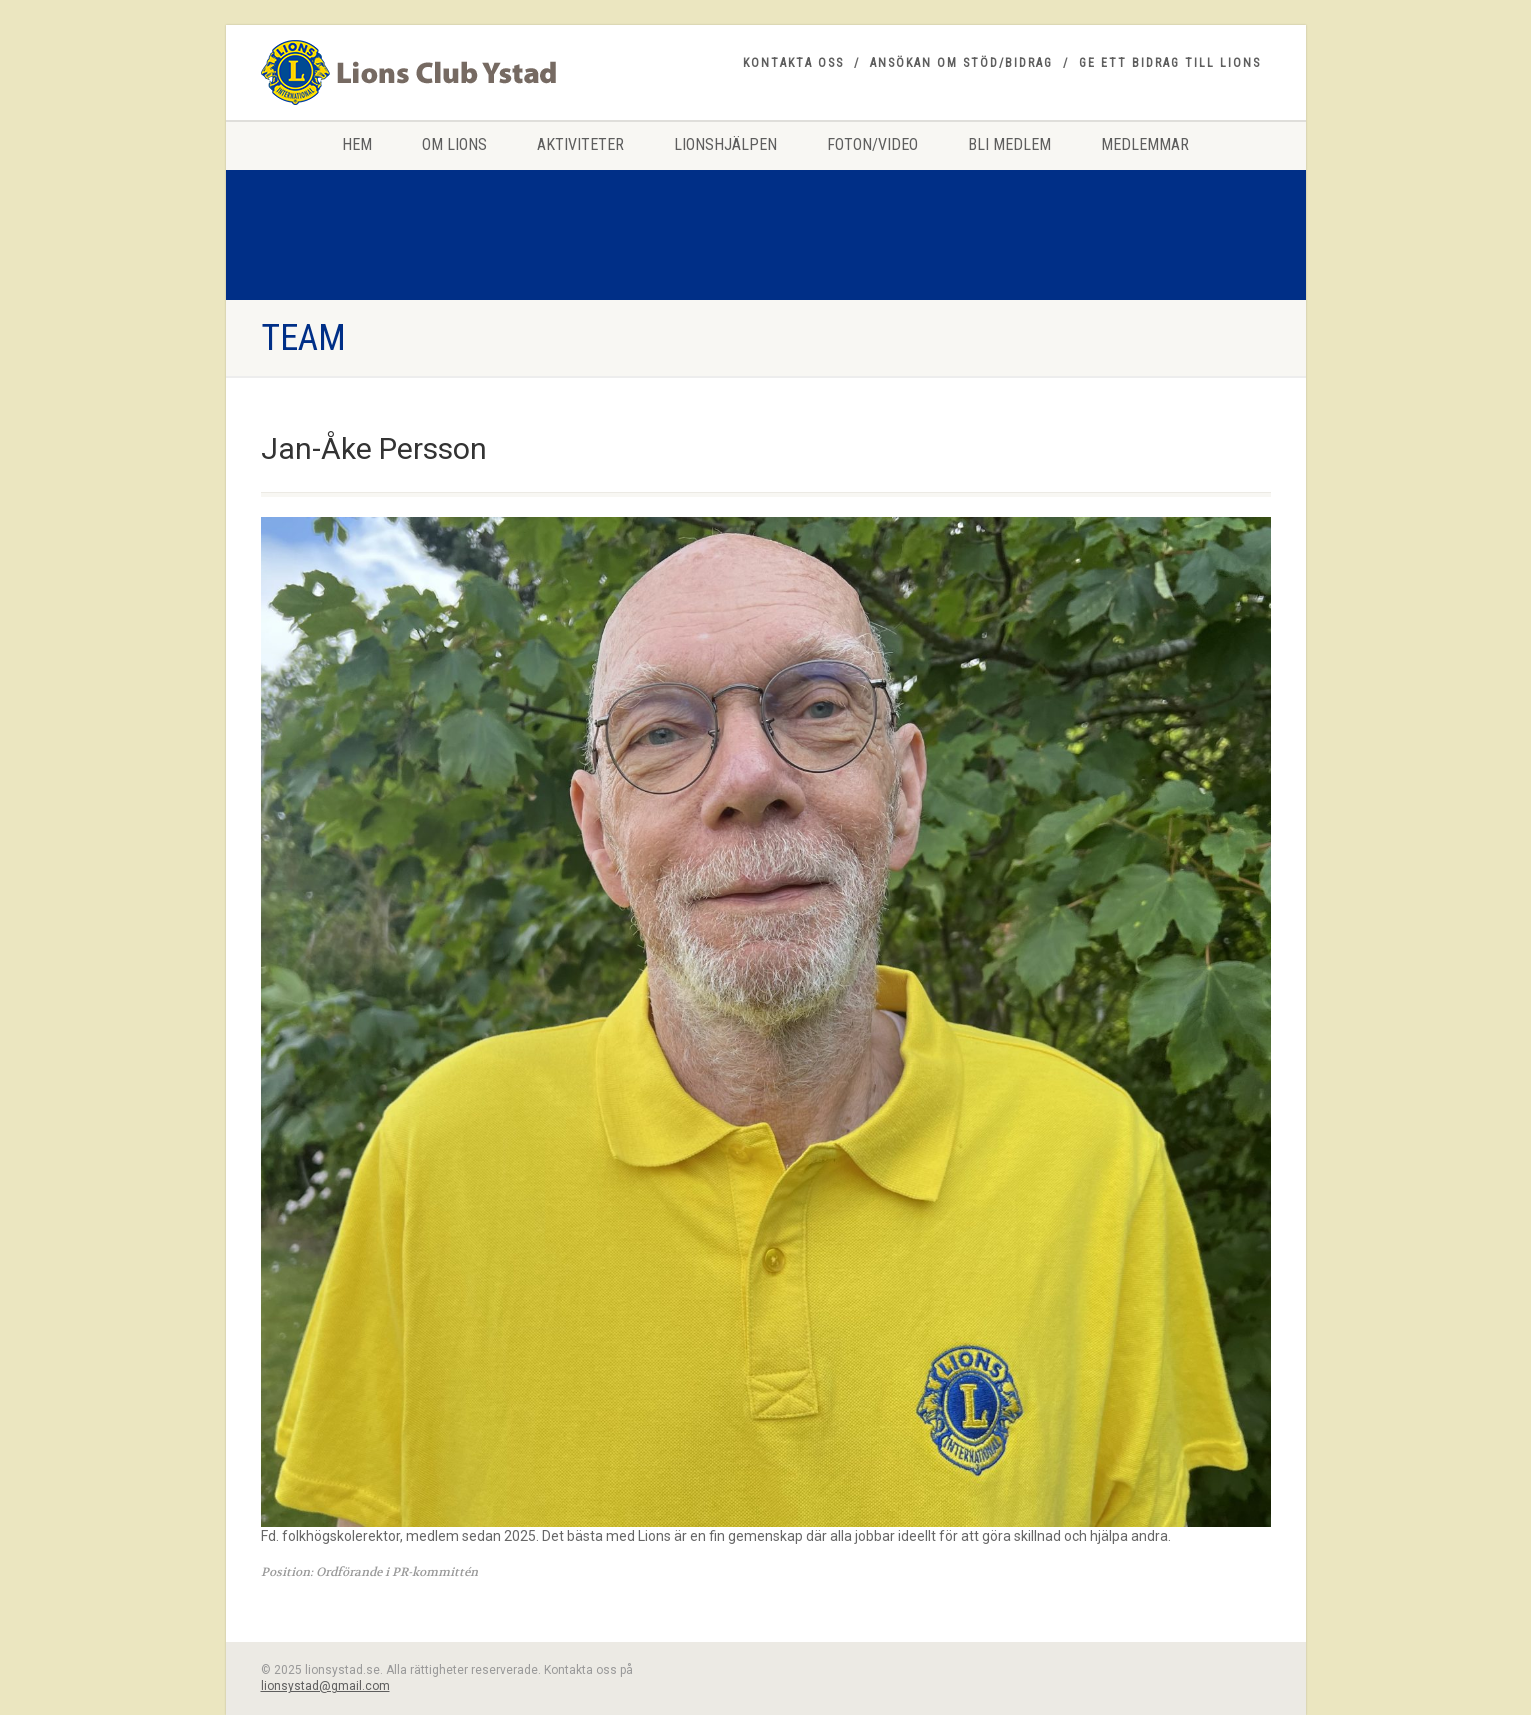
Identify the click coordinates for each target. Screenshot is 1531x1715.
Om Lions (454, 144)
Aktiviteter (580, 144)
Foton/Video (872, 144)
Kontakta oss (793, 63)
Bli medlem (1009, 144)
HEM (357, 144)
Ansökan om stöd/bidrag (961, 63)
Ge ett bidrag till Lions (1170, 63)
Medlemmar (1145, 144)
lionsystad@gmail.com (325, 1686)
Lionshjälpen (725, 144)
